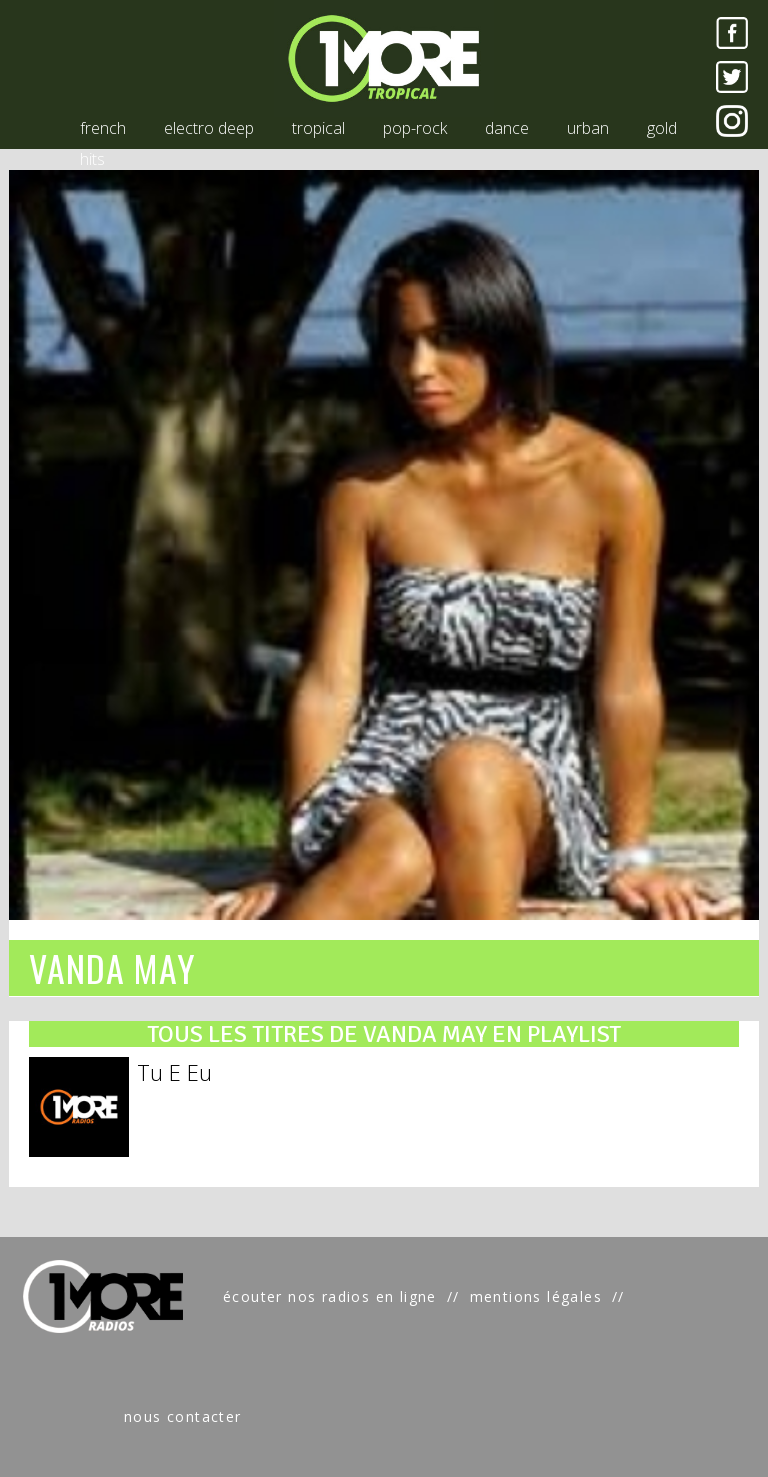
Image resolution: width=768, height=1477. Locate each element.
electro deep (209, 128)
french (103, 128)
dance (507, 128)
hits (92, 159)
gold (662, 128)
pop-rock (415, 128)
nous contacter (183, 1416)
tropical (318, 128)
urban (588, 128)
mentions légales (536, 1296)
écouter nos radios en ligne (330, 1296)
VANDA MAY (112, 967)
